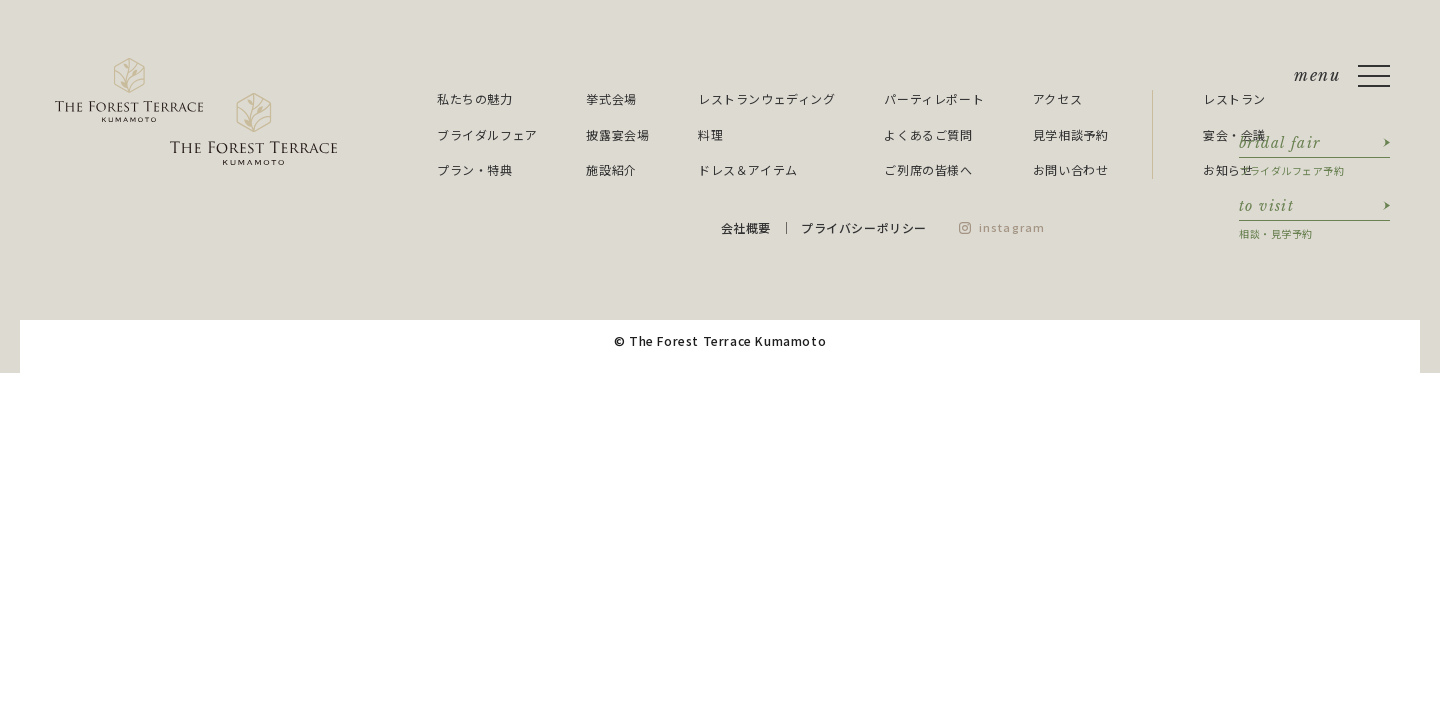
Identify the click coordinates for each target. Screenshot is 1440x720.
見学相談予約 (1071, 134)
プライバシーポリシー (864, 227)
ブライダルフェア (487, 134)
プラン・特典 (475, 169)
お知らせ (1228, 169)
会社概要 (746, 227)
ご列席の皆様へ (928, 169)
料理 (710, 134)
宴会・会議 (1234, 134)
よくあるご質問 (928, 134)
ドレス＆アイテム (748, 169)
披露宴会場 (617, 134)
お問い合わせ (1071, 169)
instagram (1012, 227)
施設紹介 (611, 169)
